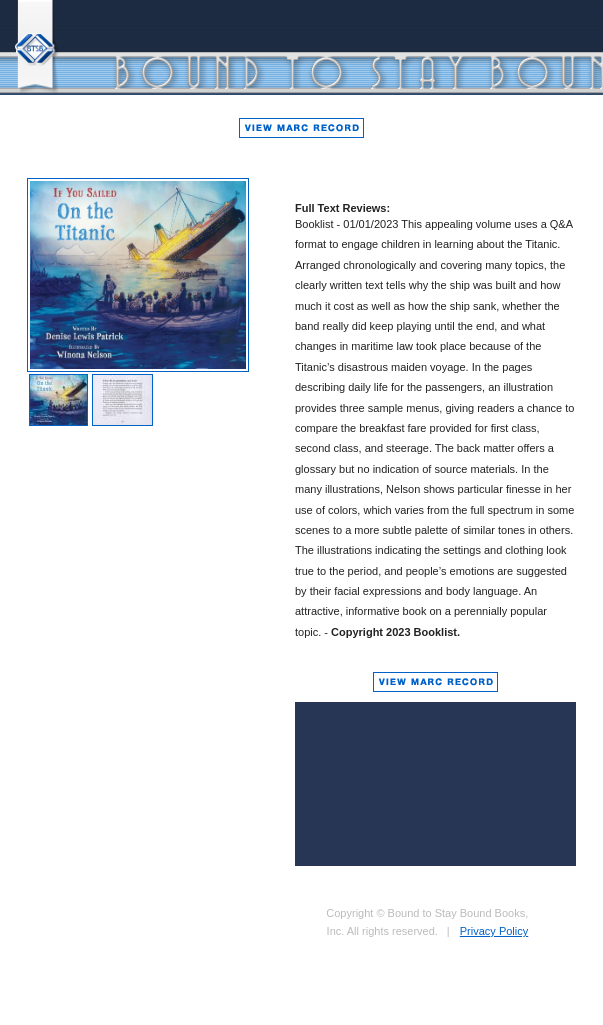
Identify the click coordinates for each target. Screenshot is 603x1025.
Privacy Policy (494, 931)
